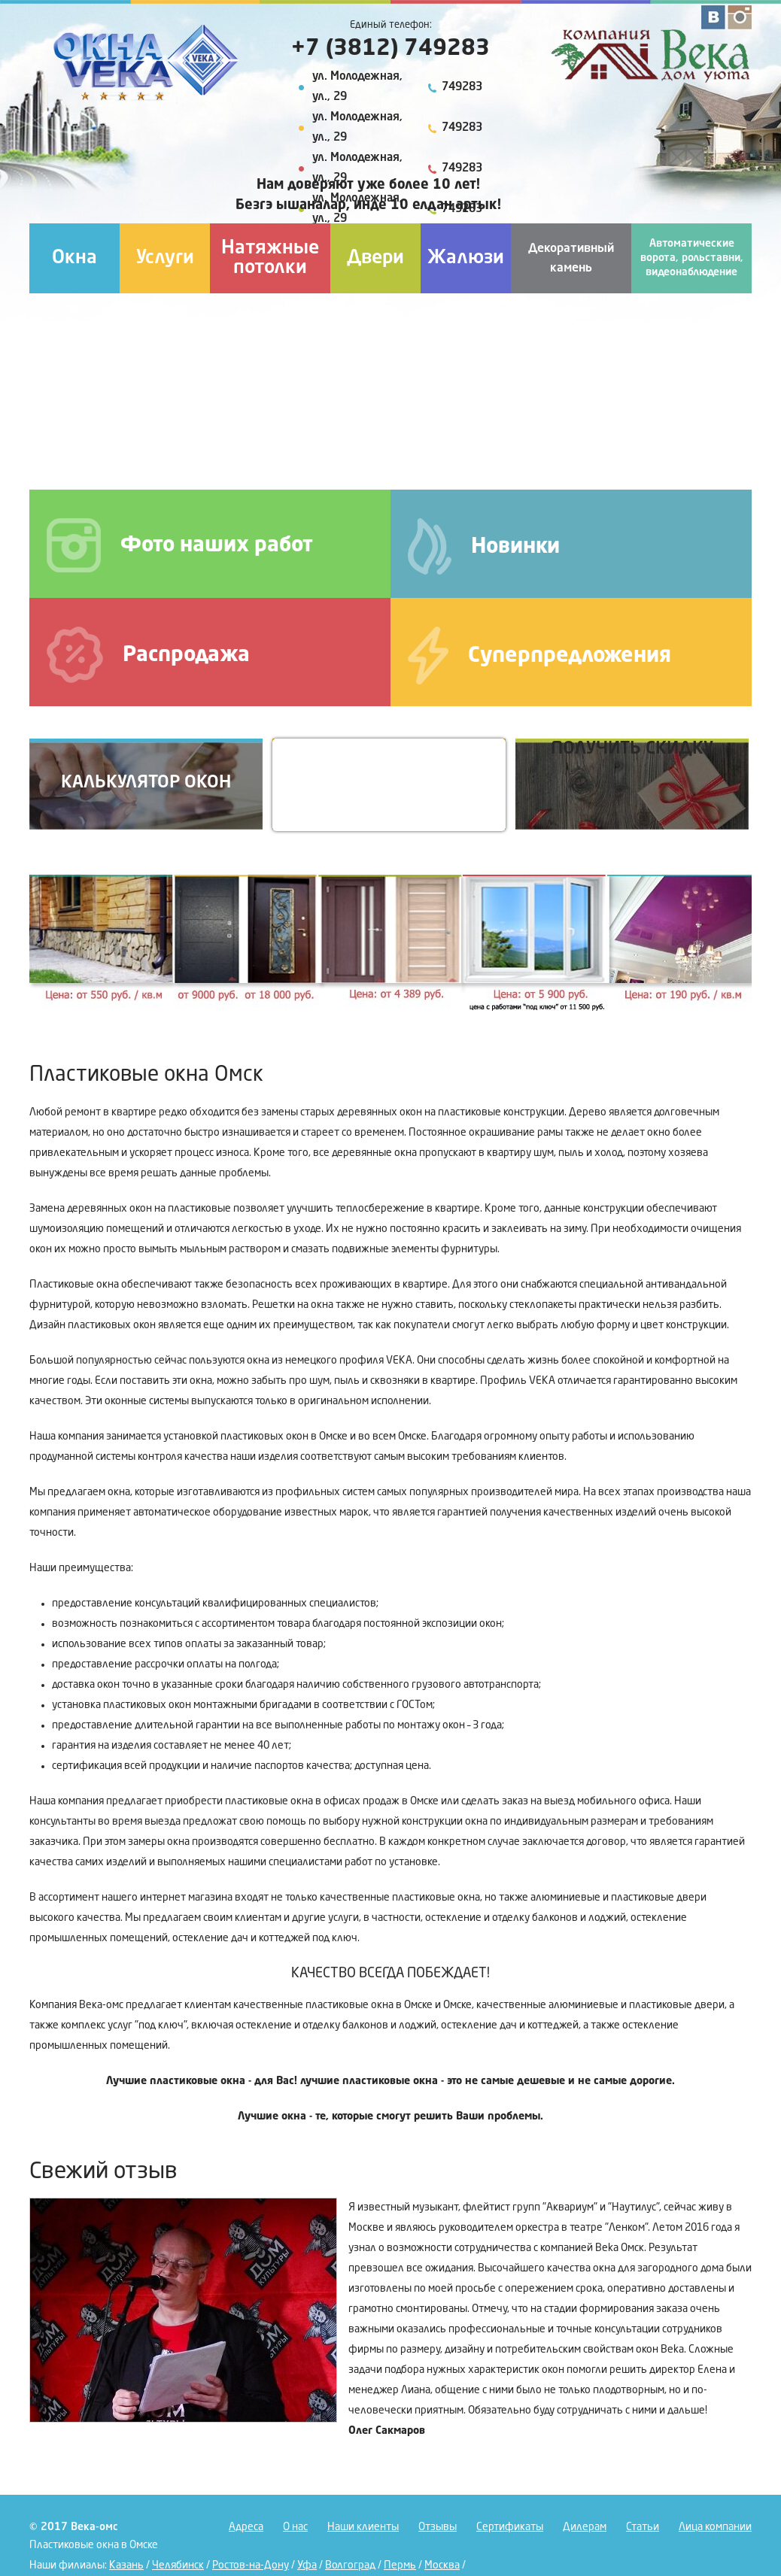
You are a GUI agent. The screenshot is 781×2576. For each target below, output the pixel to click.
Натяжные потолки (270, 258)
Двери (375, 258)
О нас (295, 2527)
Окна (74, 258)
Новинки (484, 546)
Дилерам (584, 2527)
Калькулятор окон (146, 782)
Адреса (246, 2527)
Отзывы (437, 2527)
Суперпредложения (539, 655)
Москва (442, 2565)
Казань (126, 2565)
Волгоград (350, 2565)
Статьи (642, 2527)
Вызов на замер (389, 782)
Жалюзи (465, 258)
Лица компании (715, 2527)
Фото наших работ (180, 545)
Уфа (307, 2565)
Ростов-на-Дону (250, 2565)
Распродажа (148, 655)
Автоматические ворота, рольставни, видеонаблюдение (691, 258)
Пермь (400, 2565)
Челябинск (178, 2565)
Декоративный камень (571, 259)
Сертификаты (509, 2527)
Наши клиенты (363, 2527)
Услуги (165, 258)
